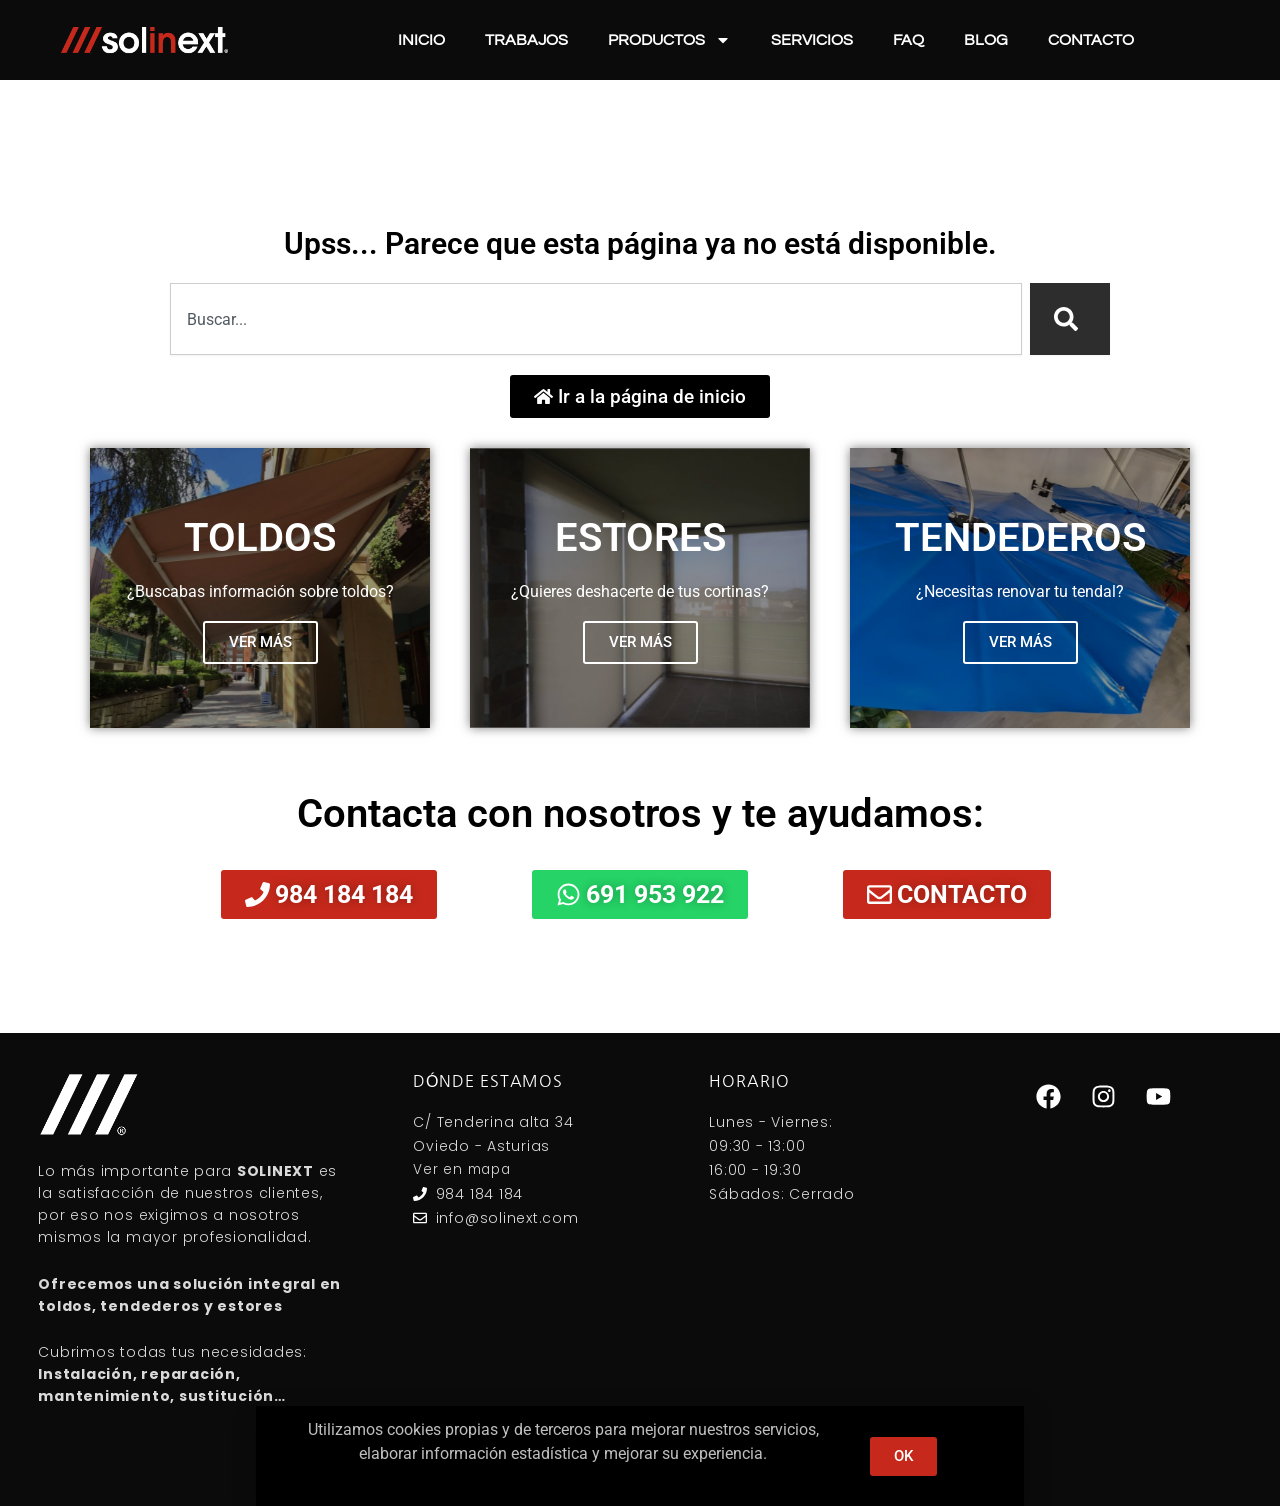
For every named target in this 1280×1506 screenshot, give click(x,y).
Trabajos (526, 40)
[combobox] (596, 319)
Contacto (1091, 40)
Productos (669, 40)
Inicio (421, 40)
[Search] (1070, 319)
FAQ (908, 40)
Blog (986, 40)
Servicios (812, 40)
